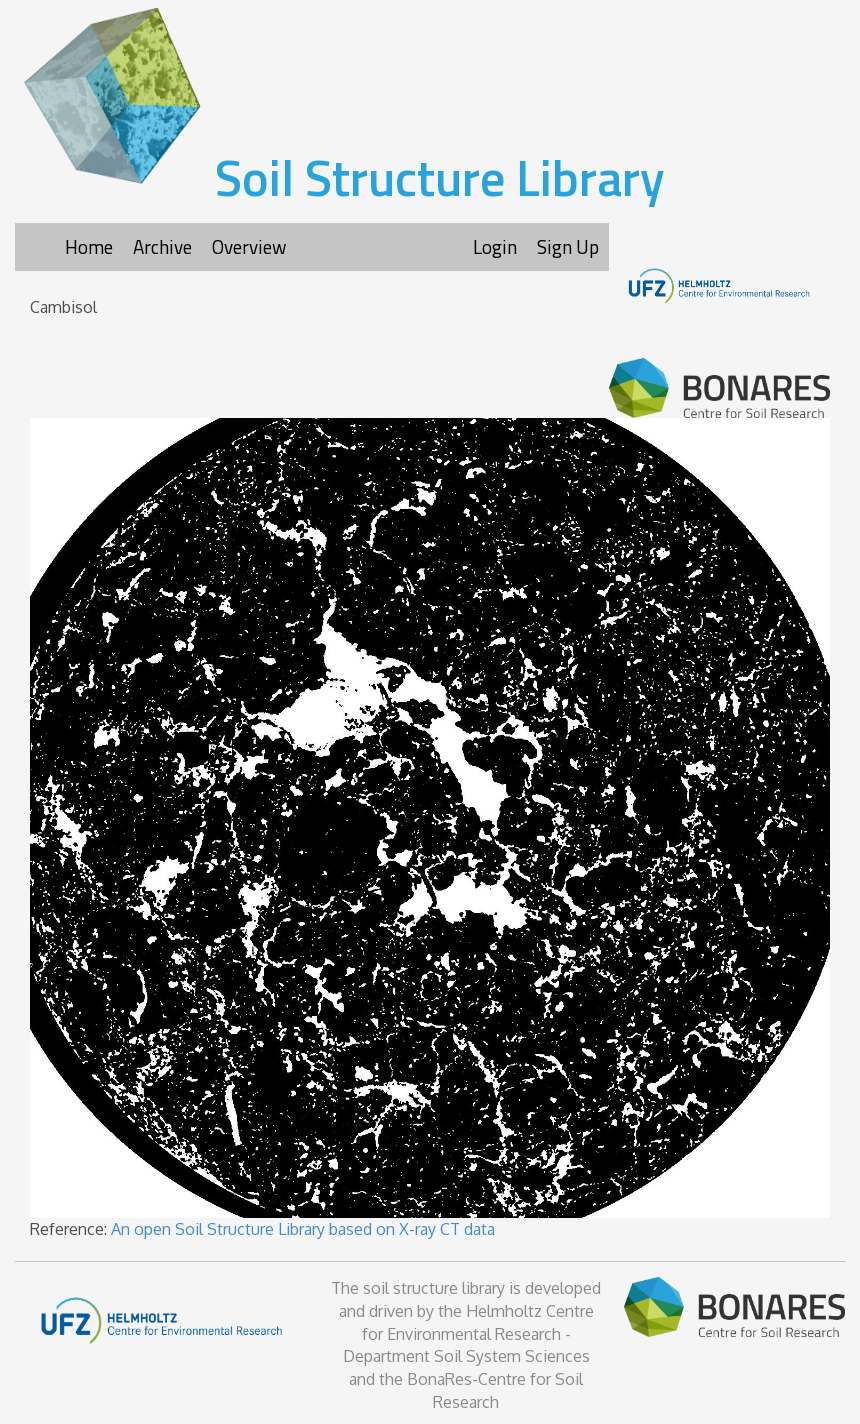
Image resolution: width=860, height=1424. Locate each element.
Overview (249, 246)
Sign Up (568, 246)
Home (89, 246)
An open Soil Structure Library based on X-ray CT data (303, 1229)
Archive (162, 246)
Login (495, 246)
